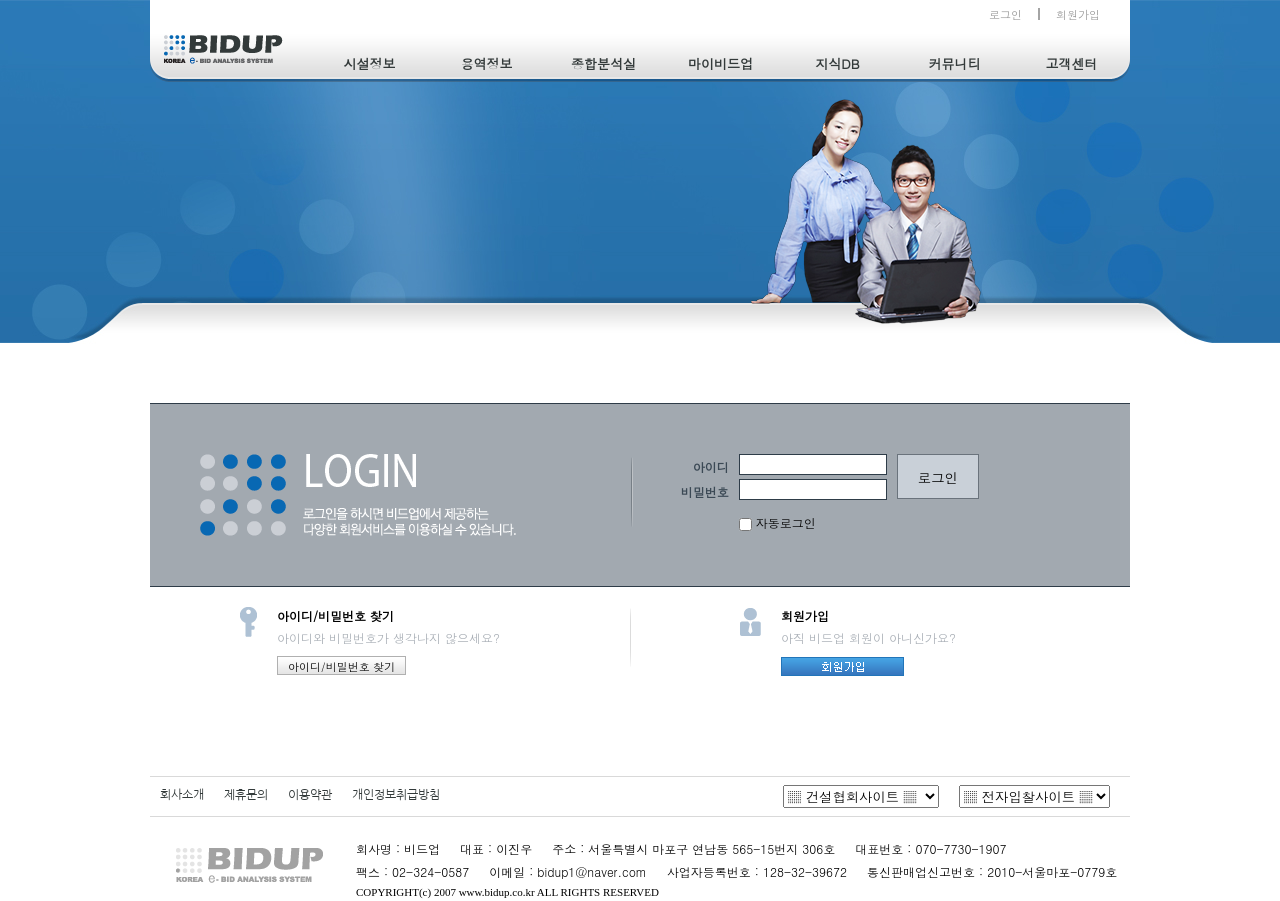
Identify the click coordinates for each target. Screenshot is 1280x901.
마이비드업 (720, 63)
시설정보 (370, 63)
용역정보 (487, 63)
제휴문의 (246, 795)
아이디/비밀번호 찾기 (341, 666)
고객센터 (1072, 63)
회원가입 (1078, 14)
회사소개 (182, 795)
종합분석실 (603, 63)
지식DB (837, 63)
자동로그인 (777, 522)
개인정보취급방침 (396, 795)
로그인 (1005, 14)
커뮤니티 (955, 63)
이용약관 (310, 795)
